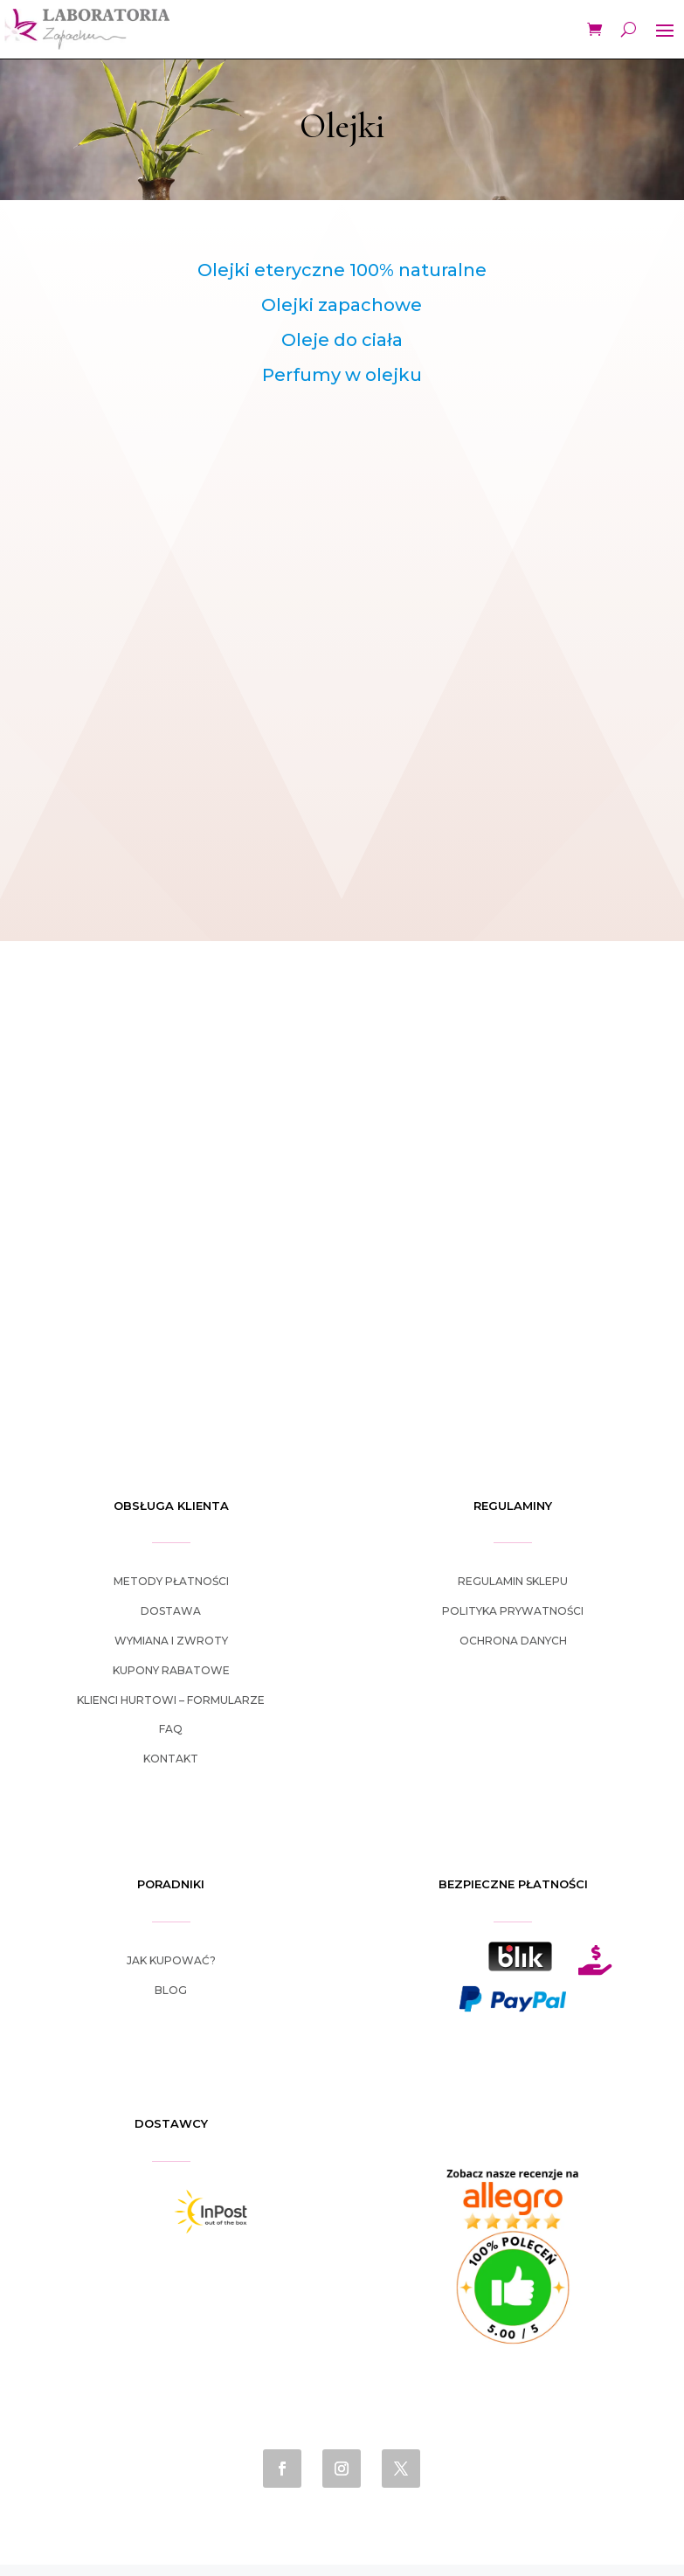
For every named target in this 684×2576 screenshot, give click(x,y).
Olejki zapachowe (341, 304)
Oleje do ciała (342, 339)
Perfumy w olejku (342, 374)
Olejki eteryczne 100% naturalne (342, 270)
